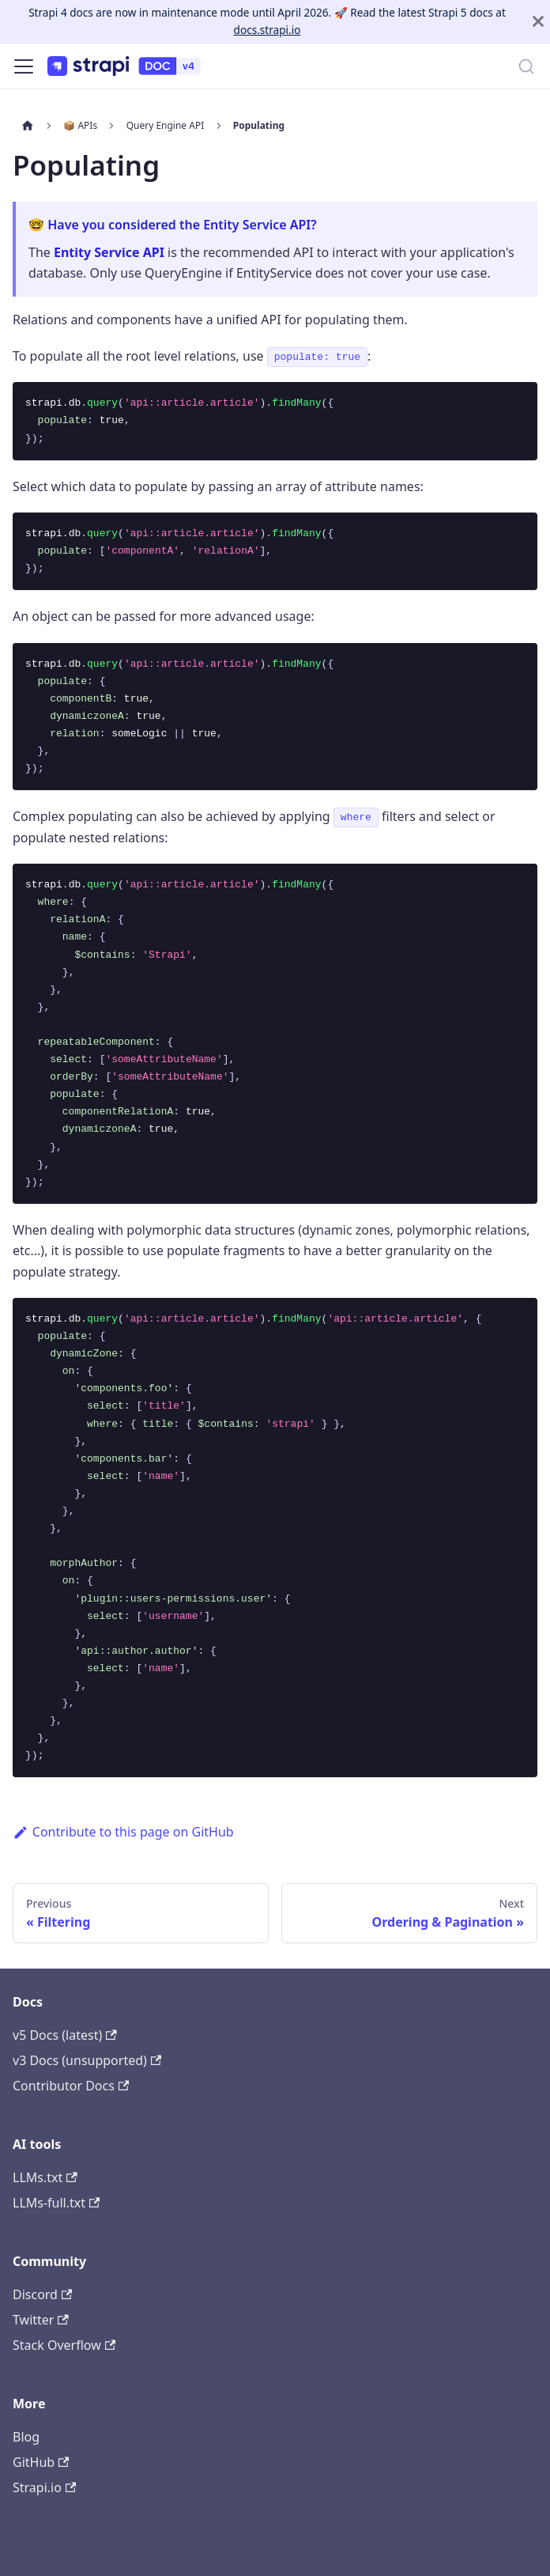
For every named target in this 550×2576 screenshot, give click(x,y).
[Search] (526, 66)
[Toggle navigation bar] (23, 66)
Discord (42, 2294)
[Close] (538, 22)
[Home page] (28, 126)
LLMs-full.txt (56, 2202)
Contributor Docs (71, 2085)
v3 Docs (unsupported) (87, 2060)
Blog (26, 2436)
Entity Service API (109, 252)
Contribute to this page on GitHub (123, 1831)
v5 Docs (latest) (65, 2035)
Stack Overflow (64, 2345)
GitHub (41, 2462)
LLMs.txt (45, 2177)
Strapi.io (44, 2487)
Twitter (41, 2319)
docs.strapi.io (267, 29)
